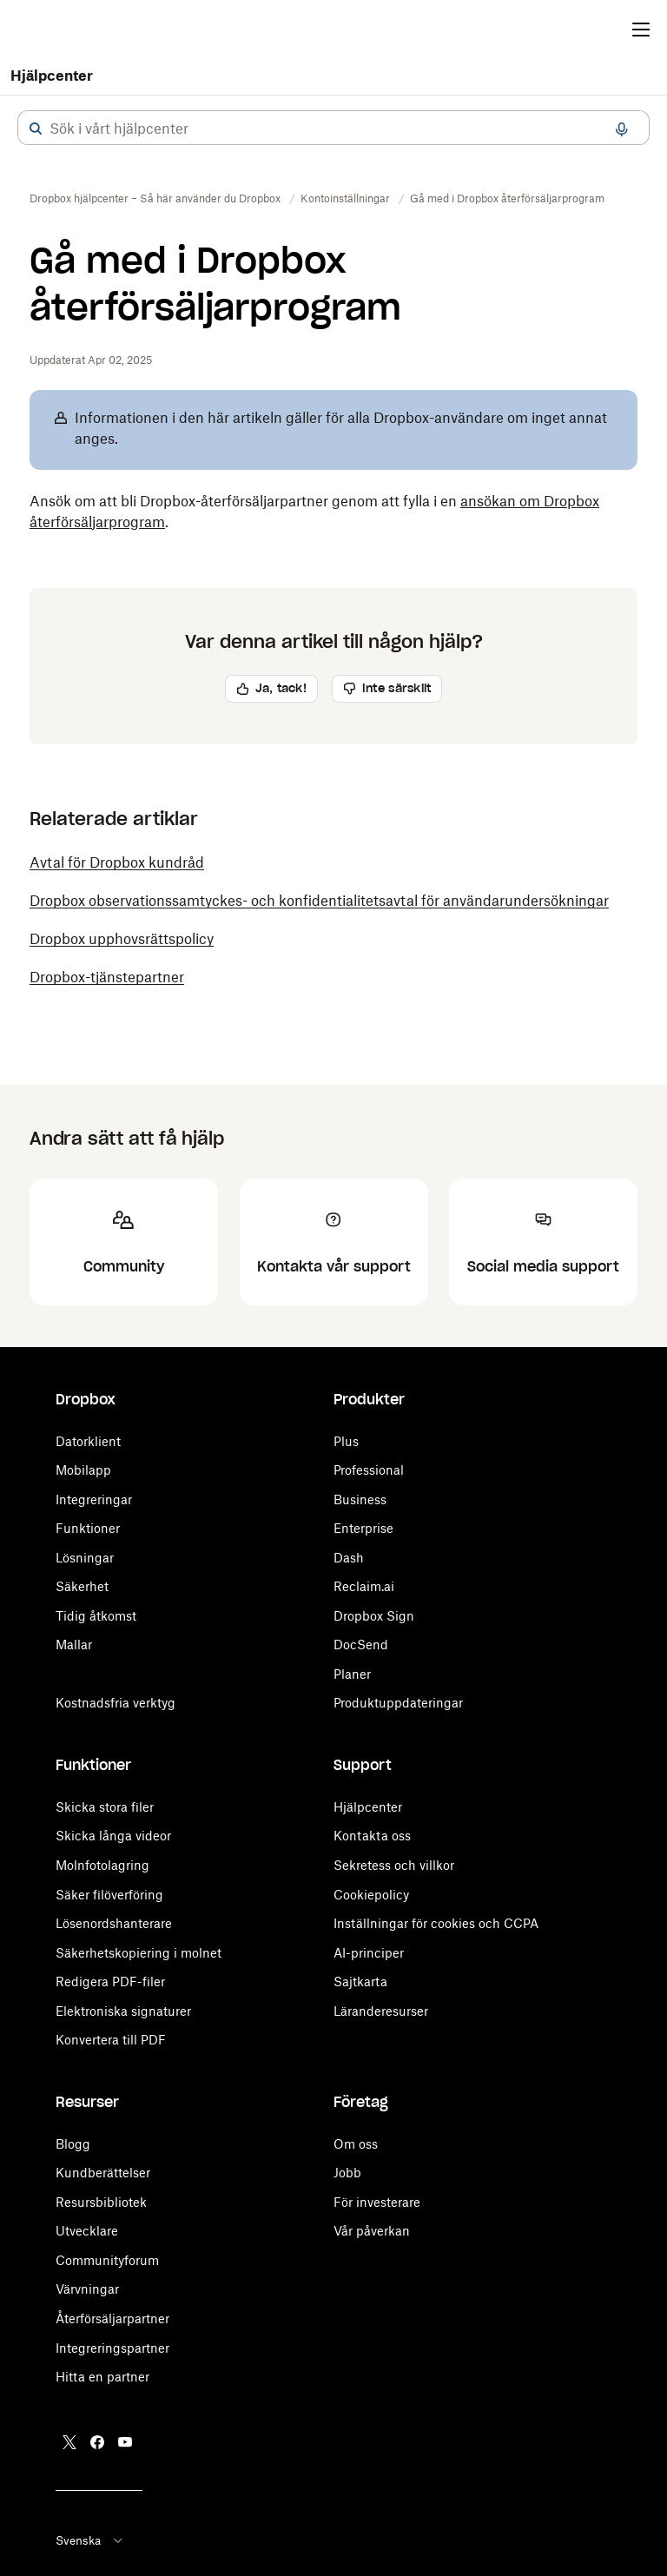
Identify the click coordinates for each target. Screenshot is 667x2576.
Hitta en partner (102, 2376)
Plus (346, 1441)
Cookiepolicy (371, 1894)
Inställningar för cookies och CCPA (436, 1923)
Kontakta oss (372, 1835)
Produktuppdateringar (398, 1702)
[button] (35, 128)
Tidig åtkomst (96, 1615)
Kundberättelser (103, 2172)
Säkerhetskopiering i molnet (138, 1952)
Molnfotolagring (102, 1865)
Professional (369, 1470)
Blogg (73, 2144)
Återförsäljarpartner (112, 2318)
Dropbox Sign (374, 1615)
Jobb (347, 2172)
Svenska (90, 2540)
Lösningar (85, 1557)
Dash (349, 1557)
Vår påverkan (372, 2230)
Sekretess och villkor (394, 1865)
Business (360, 1499)
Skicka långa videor (113, 1835)
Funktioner (88, 1528)
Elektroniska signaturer (123, 2011)
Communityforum (107, 2260)
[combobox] (333, 128)
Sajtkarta (360, 1981)
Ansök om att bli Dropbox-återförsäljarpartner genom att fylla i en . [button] (314, 511)
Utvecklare (87, 2230)
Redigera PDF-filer (110, 1981)
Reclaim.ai (364, 1586)
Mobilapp (83, 1470)
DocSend (361, 1644)
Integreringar (94, 1499)
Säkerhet (82, 1586)
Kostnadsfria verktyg (115, 1702)
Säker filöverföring (109, 1894)
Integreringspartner (112, 2348)
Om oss (356, 2144)
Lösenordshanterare (114, 1923)
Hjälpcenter (51, 75)
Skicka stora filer (105, 1807)
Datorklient (88, 1441)
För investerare (377, 2202)
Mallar (74, 1644)
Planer (352, 1674)
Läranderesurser (381, 2011)
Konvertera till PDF (111, 2039)
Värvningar (87, 2289)
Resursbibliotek (101, 2202)
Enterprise (363, 1528)
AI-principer (369, 1952)
